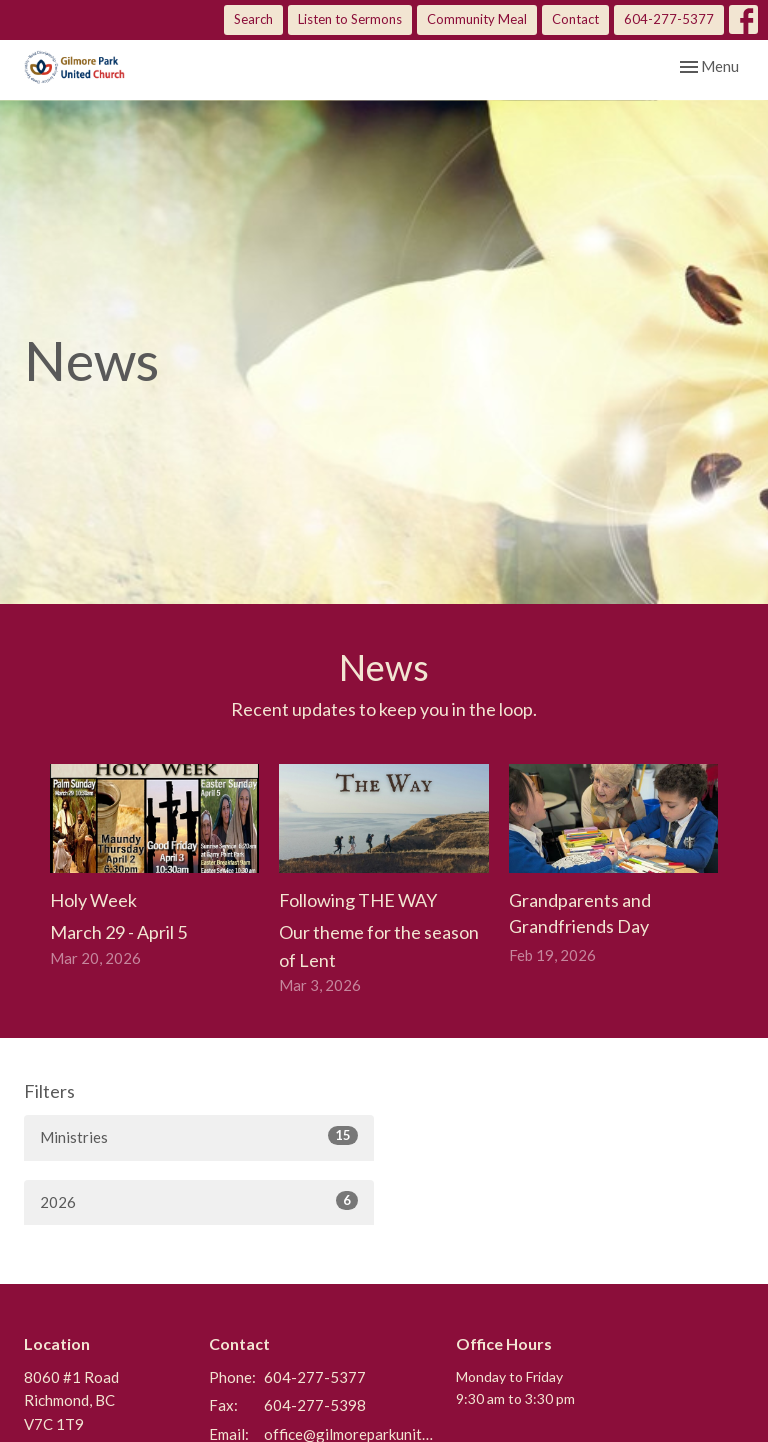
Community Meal (477, 19)
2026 (199, 1201)
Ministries (199, 1136)
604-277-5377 (669, 19)
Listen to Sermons (350, 19)
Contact (575, 19)
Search (253, 19)
